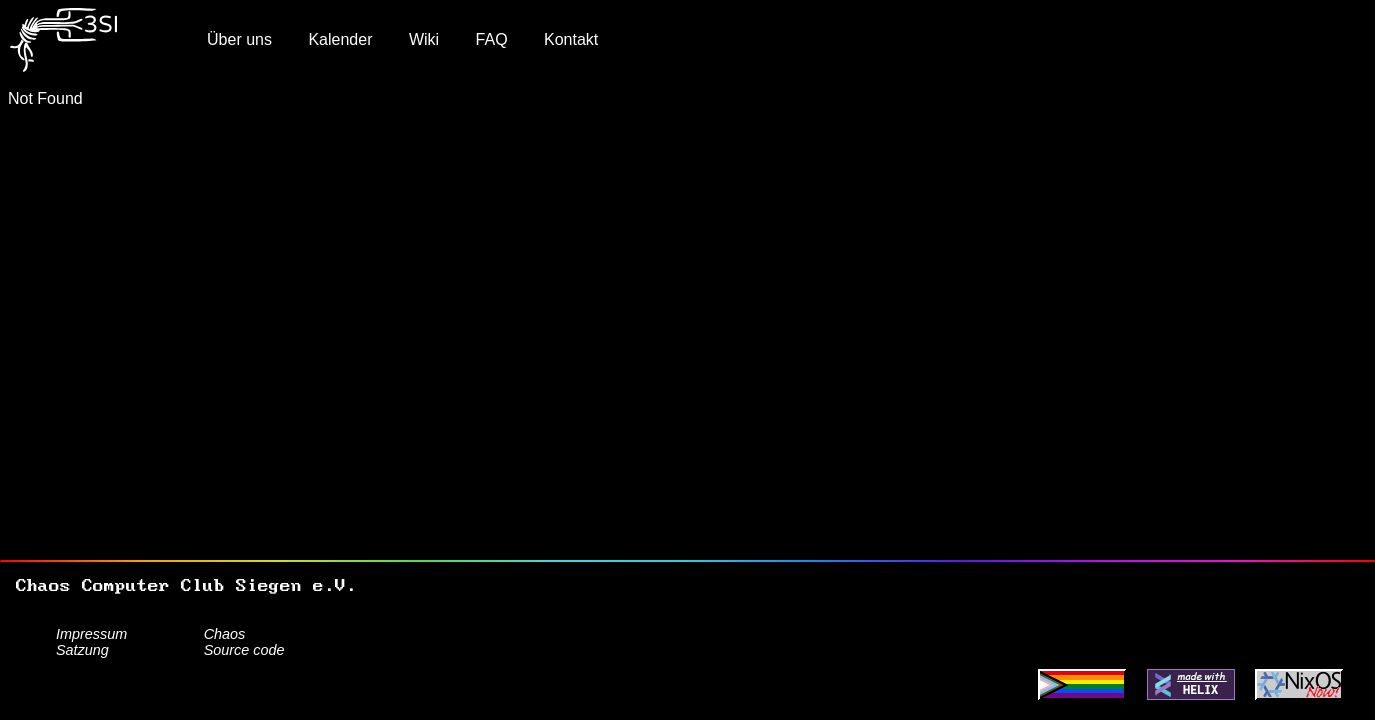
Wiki (424, 39)
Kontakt (571, 39)
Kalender (340, 39)
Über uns (239, 39)
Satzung (82, 650)
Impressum (91, 634)
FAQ (492, 39)
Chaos (225, 634)
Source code (244, 650)
